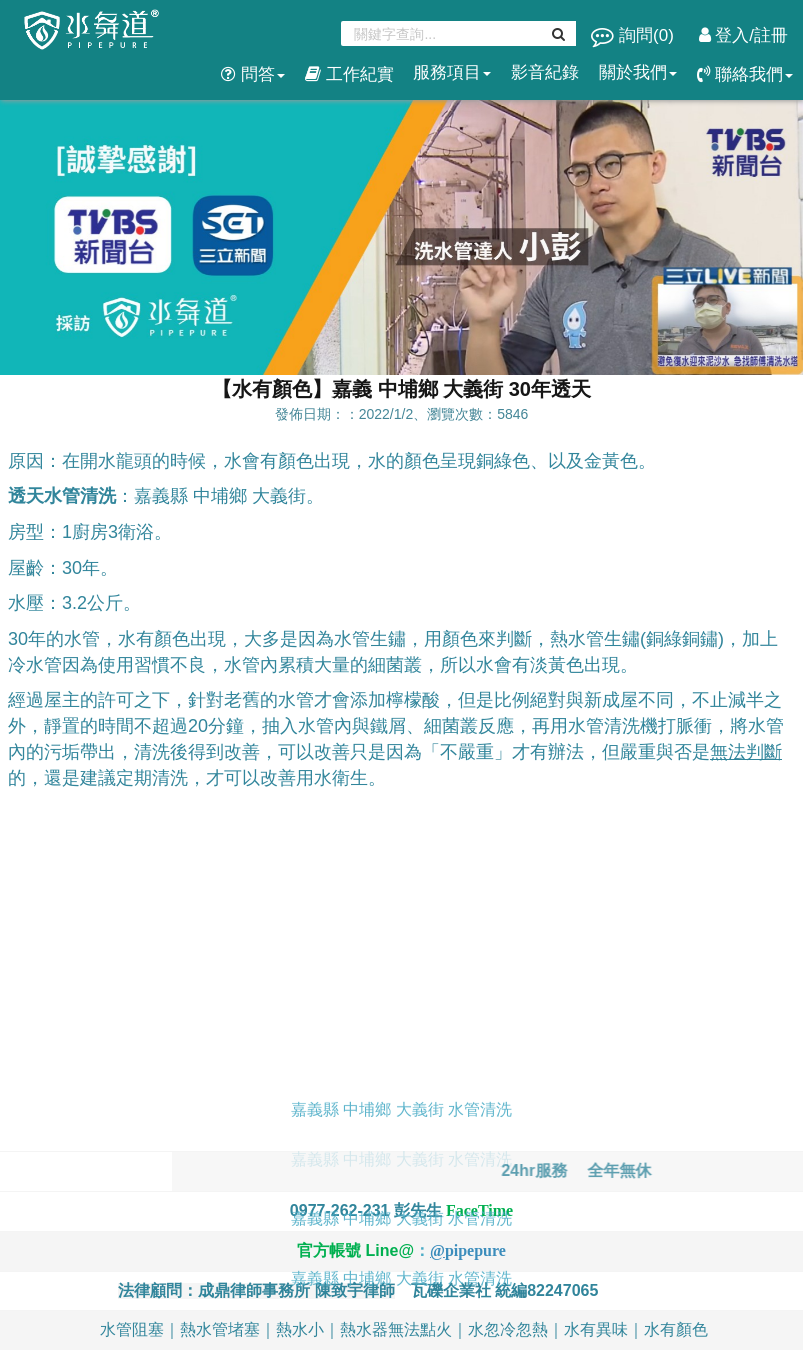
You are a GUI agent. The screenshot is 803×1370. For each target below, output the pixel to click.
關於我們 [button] (638, 72)
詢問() (634, 35)
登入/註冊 (743, 35)
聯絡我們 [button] (745, 74)
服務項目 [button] (452, 72)
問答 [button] (253, 74)
